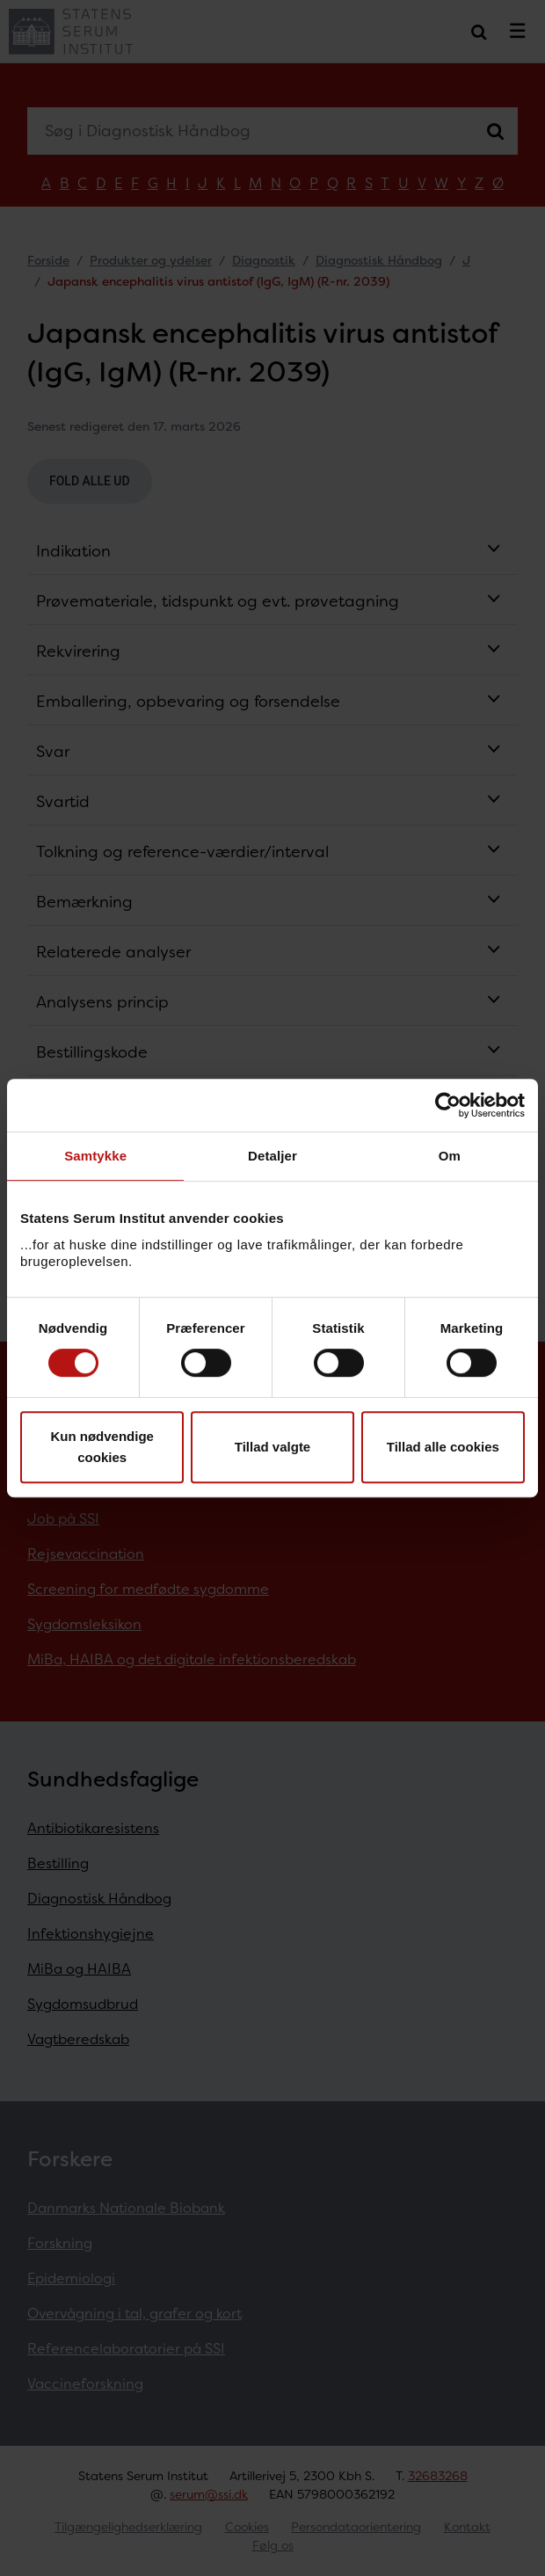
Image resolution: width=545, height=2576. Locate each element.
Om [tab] (450, 1155)
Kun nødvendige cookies (102, 1447)
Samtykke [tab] (95, 1155)
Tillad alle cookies (443, 1446)
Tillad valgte (272, 1446)
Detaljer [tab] (272, 1155)
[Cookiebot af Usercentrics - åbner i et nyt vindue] (448, 1105)
